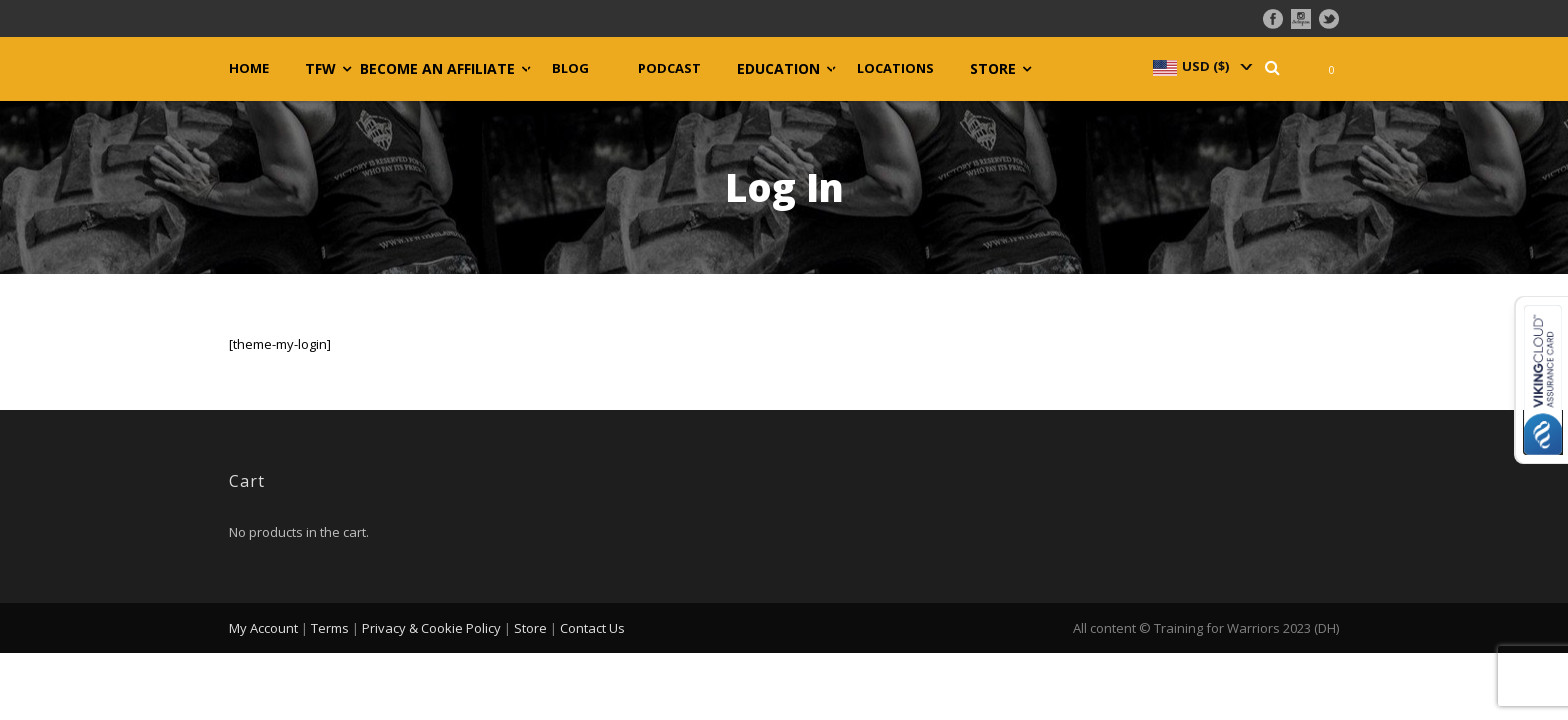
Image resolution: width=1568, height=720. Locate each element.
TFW (320, 69)
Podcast (669, 68)
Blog (570, 68)
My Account (263, 628)
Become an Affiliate (437, 69)
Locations (895, 68)
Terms (330, 628)
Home (249, 68)
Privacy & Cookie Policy (431, 628)
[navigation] (1201, 66)
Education (778, 69)
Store (993, 69)
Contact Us (592, 628)
